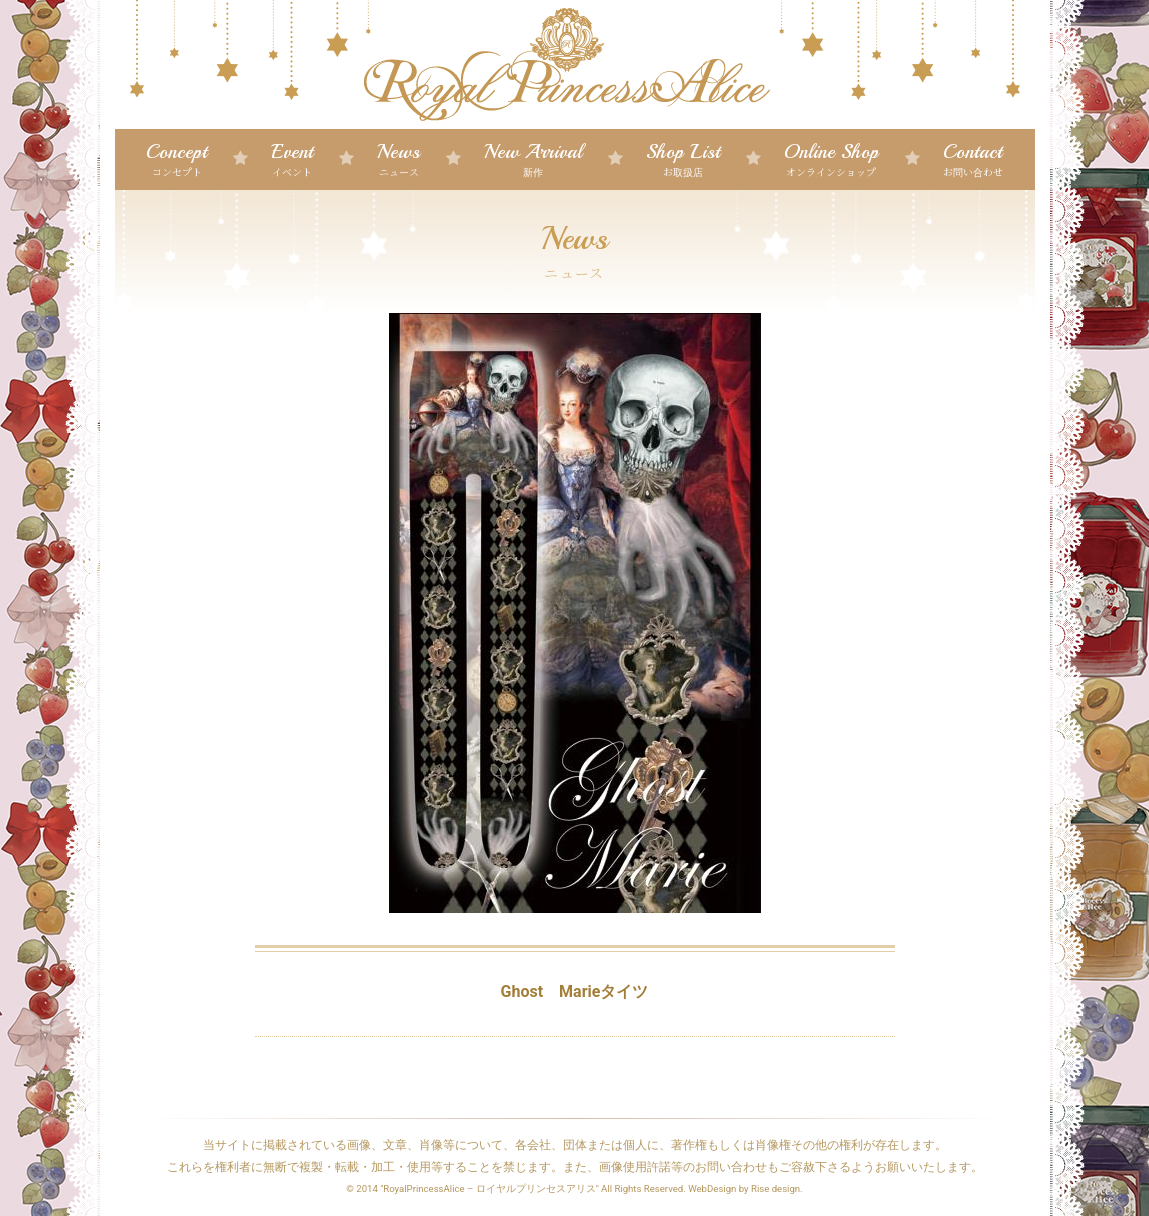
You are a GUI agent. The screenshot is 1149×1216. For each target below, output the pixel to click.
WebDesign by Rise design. (745, 1188)
